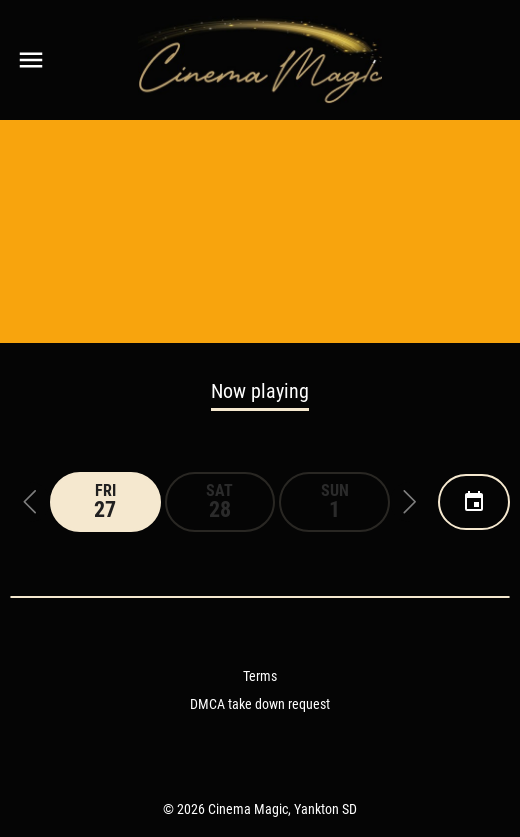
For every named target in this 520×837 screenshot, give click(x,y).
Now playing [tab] (260, 391)
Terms (260, 676)
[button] (30, 502)
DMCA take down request (260, 704)
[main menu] (31, 60)
